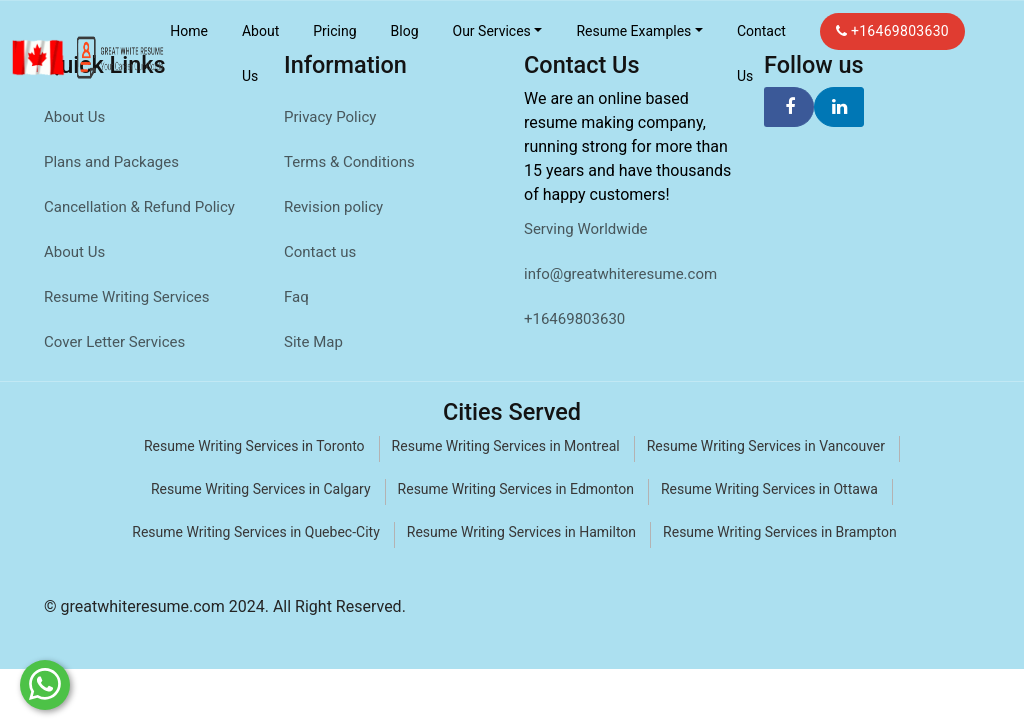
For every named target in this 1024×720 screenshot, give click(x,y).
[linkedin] (839, 107)
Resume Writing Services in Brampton (780, 532)
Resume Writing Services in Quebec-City (255, 532)
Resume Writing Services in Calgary (261, 489)
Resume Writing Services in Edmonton (516, 489)
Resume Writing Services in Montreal (506, 446)
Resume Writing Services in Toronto (254, 446)
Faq (296, 297)
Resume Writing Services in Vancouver (766, 446)
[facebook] (789, 107)
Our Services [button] (492, 31)
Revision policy (333, 207)
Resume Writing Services (126, 297)
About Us (260, 53)
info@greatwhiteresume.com (620, 274)
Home (189, 31)
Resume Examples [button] (633, 31)
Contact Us (761, 53)
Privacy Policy (330, 117)
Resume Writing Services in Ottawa (769, 489)
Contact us (320, 252)
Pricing (334, 31)
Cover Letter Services (114, 342)
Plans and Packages (111, 162)
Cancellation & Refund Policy (139, 207)
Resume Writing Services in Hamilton (521, 532)
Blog (405, 31)
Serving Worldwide (586, 229)
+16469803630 (892, 31)
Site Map (313, 342)
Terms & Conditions (349, 162)
